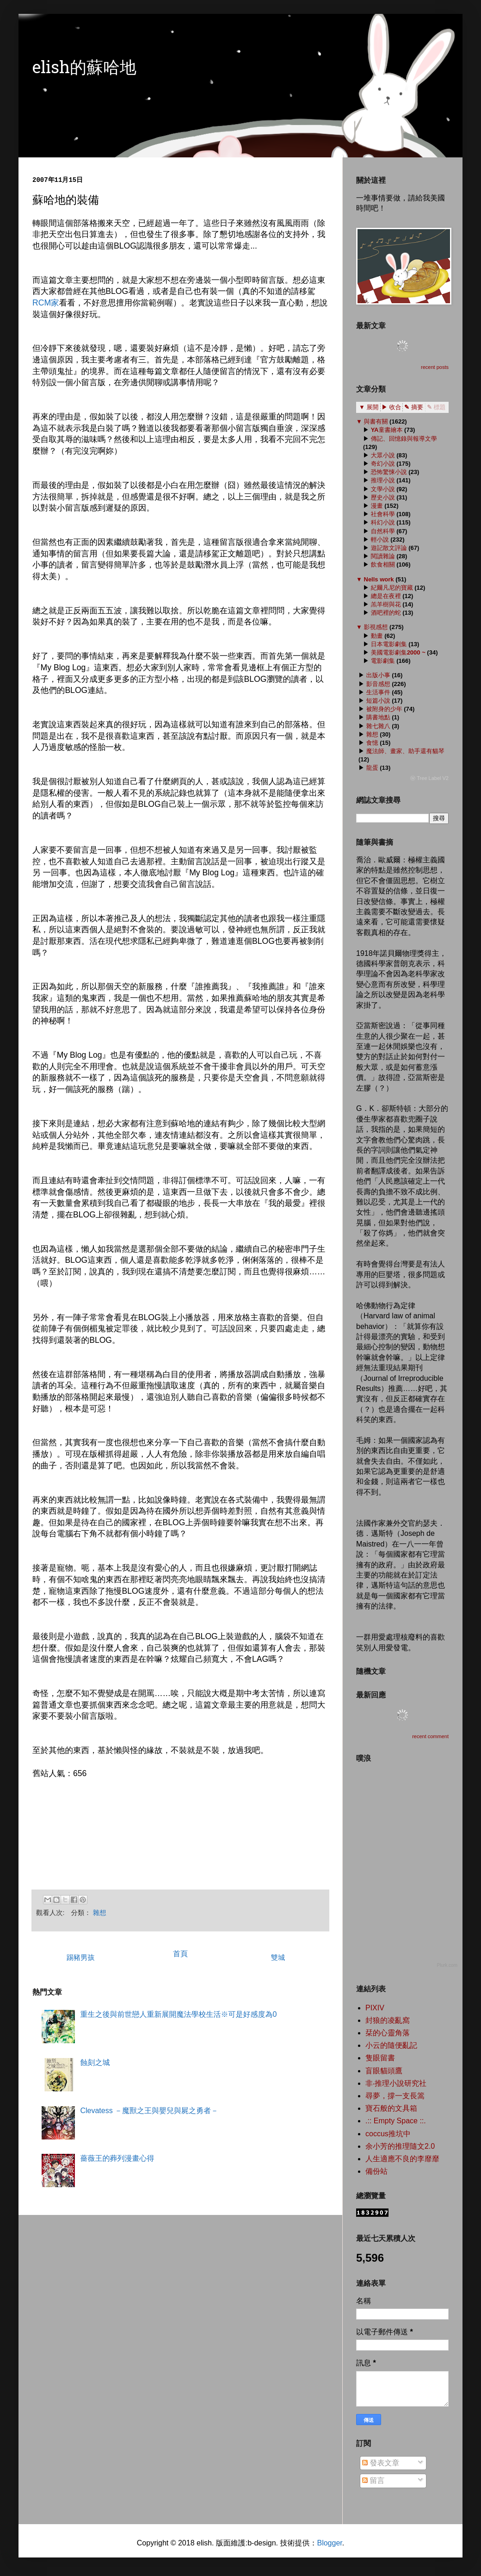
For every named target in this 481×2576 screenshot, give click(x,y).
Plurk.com (447, 1965)
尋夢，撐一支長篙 (395, 2096)
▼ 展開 (368, 407)
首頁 (180, 1954)
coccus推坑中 (388, 2134)
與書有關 (375, 421)
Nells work (378, 579)
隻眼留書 (380, 2058)
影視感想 (375, 627)
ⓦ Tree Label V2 (429, 778)
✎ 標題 (436, 407)
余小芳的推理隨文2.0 (400, 2146)
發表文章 (380, 2463)
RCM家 (45, 302)
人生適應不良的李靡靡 (402, 2159)
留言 (373, 2480)
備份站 (376, 2171)
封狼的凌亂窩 (387, 2020)
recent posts (435, 367)
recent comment (430, 1736)
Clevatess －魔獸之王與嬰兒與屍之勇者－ (149, 2110)
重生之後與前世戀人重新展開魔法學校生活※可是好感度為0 (178, 2014)
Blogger (329, 2543)
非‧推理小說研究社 (395, 2083)
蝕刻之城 (95, 2062)
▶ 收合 (391, 407)
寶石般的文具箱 (391, 2108)
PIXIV (374, 2008)
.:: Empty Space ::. (395, 2121)
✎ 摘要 (413, 407)
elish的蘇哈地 (84, 69)
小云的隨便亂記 (391, 2045)
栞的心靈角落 (387, 2033)
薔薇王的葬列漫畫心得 (117, 2158)
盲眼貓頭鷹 (383, 2071)
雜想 (99, 1912)
